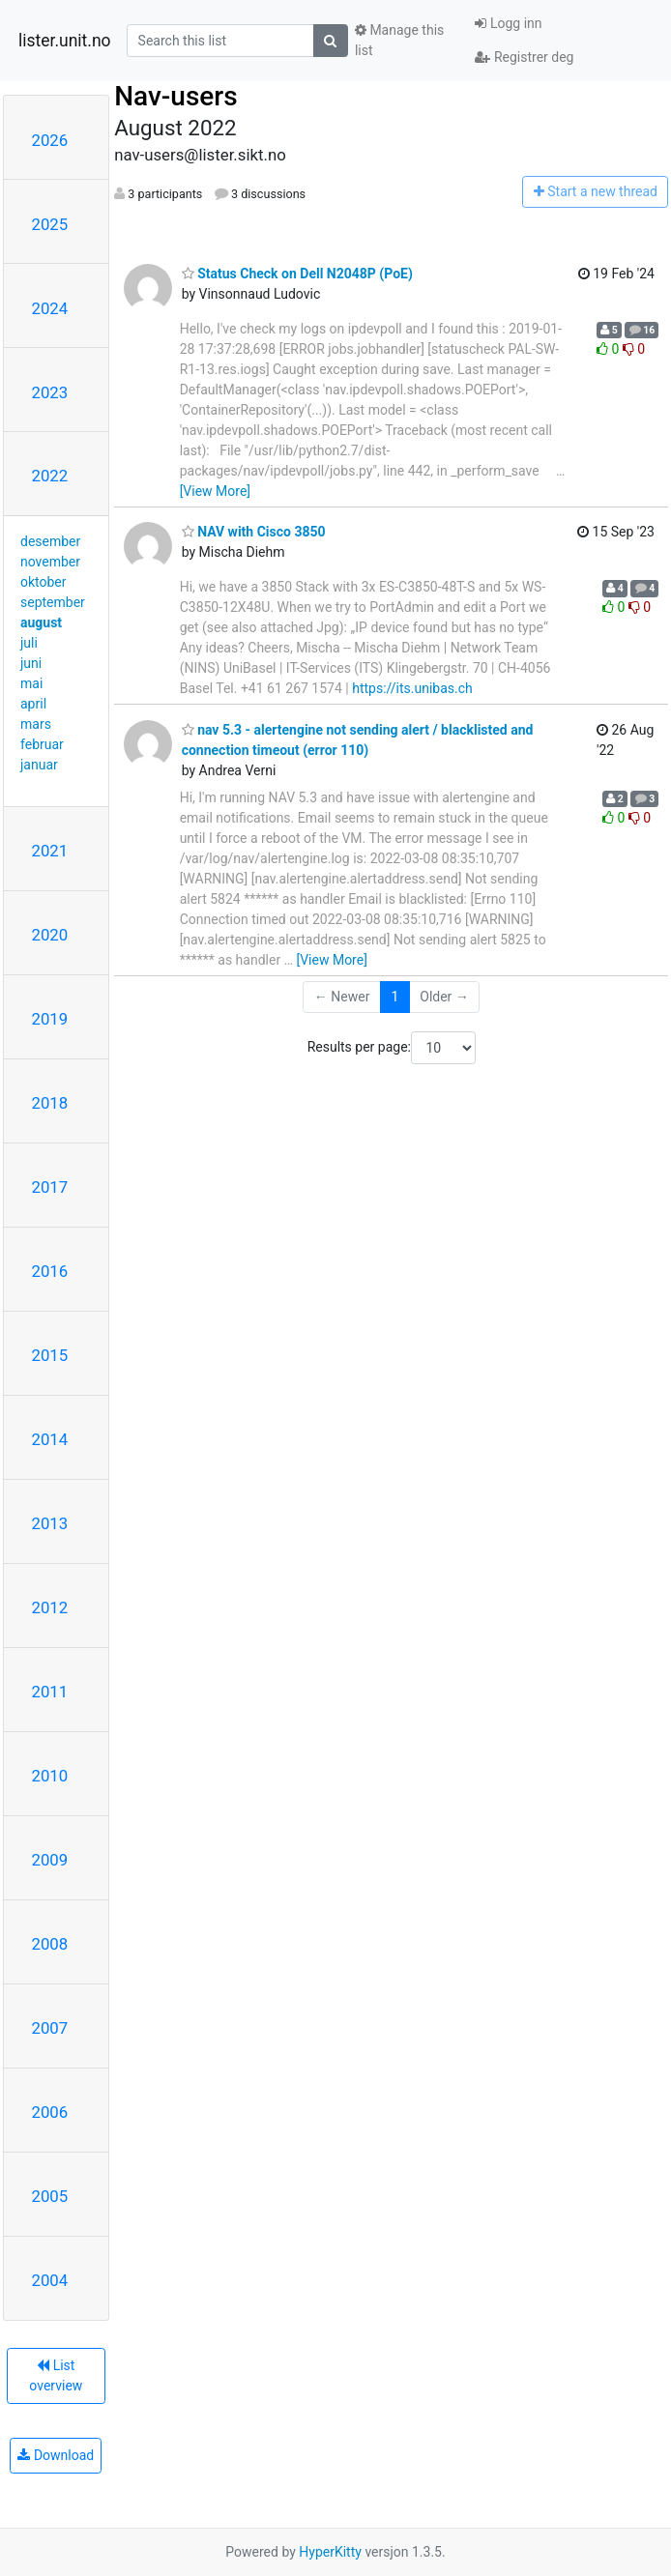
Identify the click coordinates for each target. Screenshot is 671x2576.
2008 (50, 1944)
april (33, 703)
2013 (50, 1523)
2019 (50, 1018)
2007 (50, 2028)
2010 (50, 1775)
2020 (50, 934)
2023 (50, 392)
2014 (50, 1439)
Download (55, 2455)
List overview (55, 2375)
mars (35, 724)
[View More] (215, 491)
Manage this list (399, 40)
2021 (50, 850)
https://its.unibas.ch (412, 688)
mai (31, 683)
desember (50, 541)
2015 (50, 1355)
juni (31, 663)
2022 (50, 475)
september (52, 602)
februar (42, 744)
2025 (50, 224)
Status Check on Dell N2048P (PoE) (297, 273)
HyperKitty (330, 2552)
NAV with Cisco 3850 (254, 531)
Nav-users (175, 96)
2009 (50, 1859)
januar (39, 764)
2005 (50, 2196)
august (41, 622)
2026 (50, 140)
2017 (50, 1187)
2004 (50, 2280)
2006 (50, 2112)
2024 (50, 308)
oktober (43, 582)
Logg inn (508, 23)
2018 (50, 1103)
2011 (50, 1691)
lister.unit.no (64, 40)
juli (29, 643)
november (50, 561)
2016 (50, 1271)
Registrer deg (524, 57)
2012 (50, 1607)
